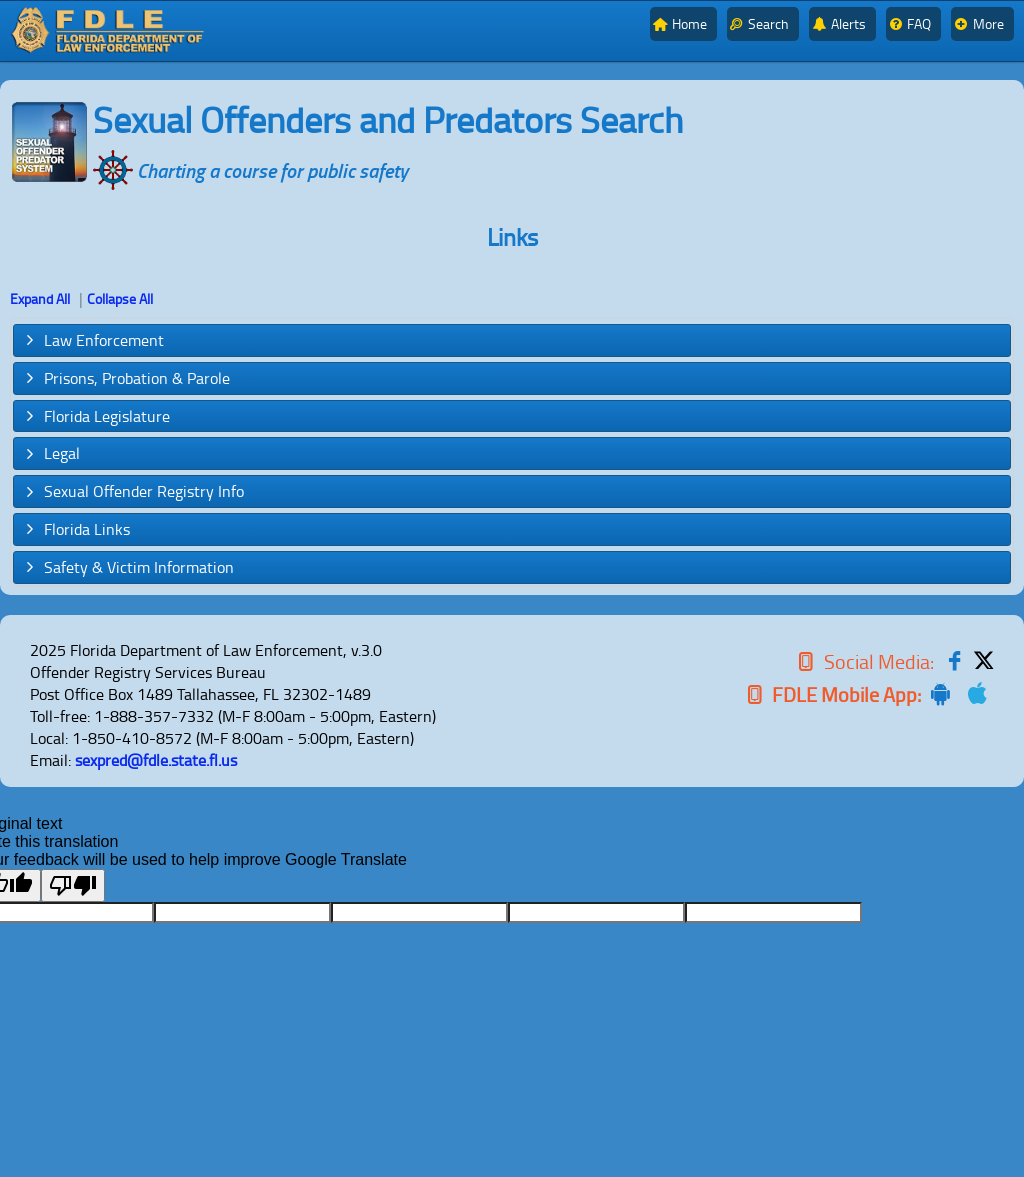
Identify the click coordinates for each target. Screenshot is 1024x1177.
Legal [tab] (51, 453)
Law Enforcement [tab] (93, 340)
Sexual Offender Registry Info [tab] (133, 491)
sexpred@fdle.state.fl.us (156, 760)
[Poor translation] (73, 885)
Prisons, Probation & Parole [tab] (126, 378)
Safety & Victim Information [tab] (128, 567)
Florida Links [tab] (76, 529)
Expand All (40, 298)
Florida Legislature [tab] (96, 416)
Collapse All (120, 298)
